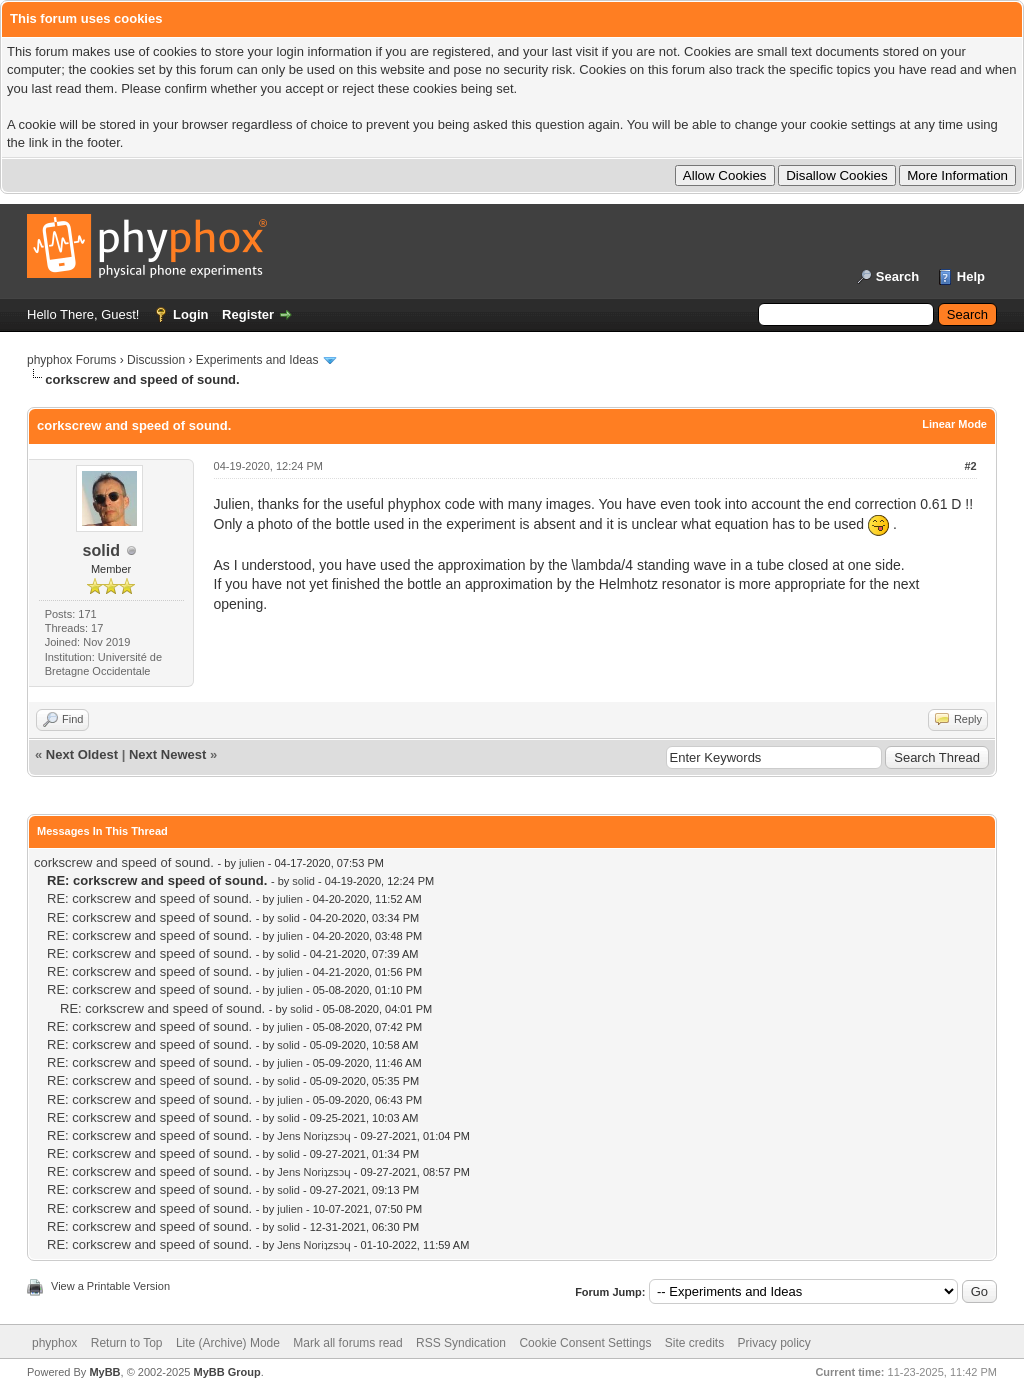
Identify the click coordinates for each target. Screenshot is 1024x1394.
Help (971, 276)
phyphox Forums (71, 360)
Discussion (156, 360)
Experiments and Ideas (257, 360)
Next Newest (167, 754)
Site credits (694, 1343)
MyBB (104, 1372)
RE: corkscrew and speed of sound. (149, 898)
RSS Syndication (461, 1343)
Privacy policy (774, 1343)
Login (190, 314)
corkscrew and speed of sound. (124, 862)
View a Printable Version (110, 1286)
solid (101, 550)
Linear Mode (954, 424)
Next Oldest (82, 754)
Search (897, 276)
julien (252, 863)
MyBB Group (226, 1372)
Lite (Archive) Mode (228, 1343)
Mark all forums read (347, 1343)
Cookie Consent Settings (585, 1343)
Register (248, 314)
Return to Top (127, 1343)
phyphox (54, 1343)
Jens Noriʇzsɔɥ (313, 1136)
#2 (970, 466)
